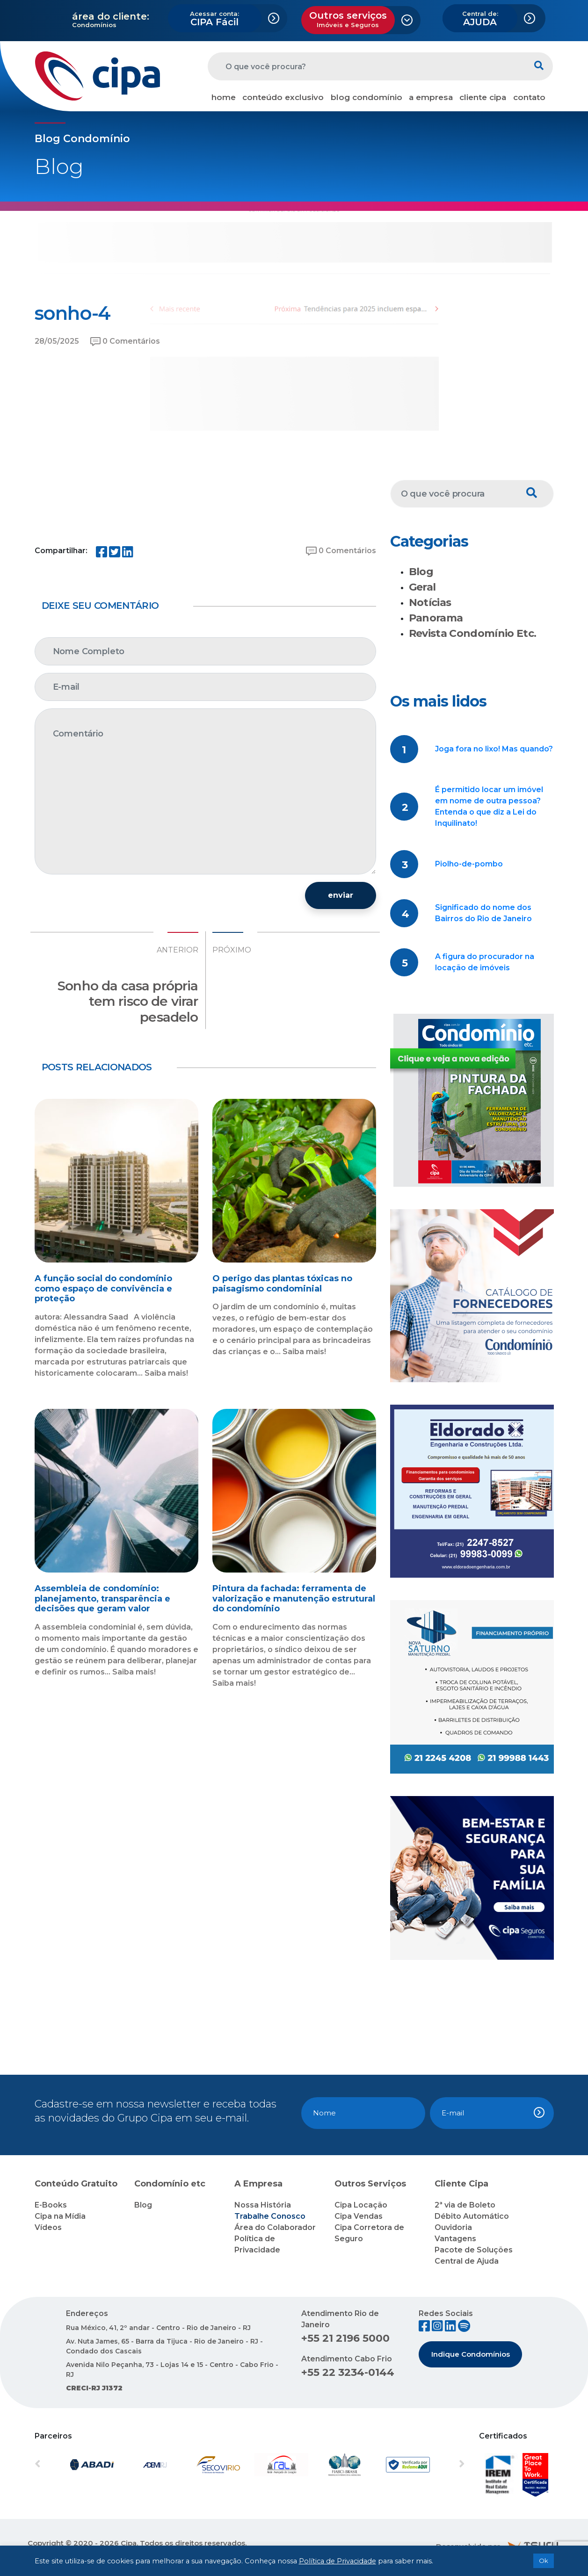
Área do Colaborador (275, 2227)
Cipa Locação (360, 2205)
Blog (421, 571)
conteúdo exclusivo (283, 97)
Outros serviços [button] (348, 19)
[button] (67, 2464)
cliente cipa (482, 97)
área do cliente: (110, 16)
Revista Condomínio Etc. (473, 633)
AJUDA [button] (480, 19)
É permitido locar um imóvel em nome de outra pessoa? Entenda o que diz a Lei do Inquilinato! (489, 806)
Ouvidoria (453, 2227)
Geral (422, 587)
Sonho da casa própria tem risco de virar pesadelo (128, 1001)
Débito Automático (472, 2216)
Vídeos (48, 2227)
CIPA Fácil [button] (214, 19)
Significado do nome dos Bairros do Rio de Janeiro (483, 913)
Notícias (430, 602)
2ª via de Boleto (465, 2205)
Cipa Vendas (358, 2216)
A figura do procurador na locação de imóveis (484, 962)
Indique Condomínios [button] (470, 2354)
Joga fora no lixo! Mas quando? (494, 748)
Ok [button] (543, 2560)
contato (529, 97)
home (223, 97)
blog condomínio (366, 97)
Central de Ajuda (467, 2261)
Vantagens (455, 2238)
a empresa (431, 97)
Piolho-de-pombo (469, 863)
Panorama (436, 618)
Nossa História (262, 2205)
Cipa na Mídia (60, 2216)
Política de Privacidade (337, 2561)
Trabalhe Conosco (269, 2216)
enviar (340, 895)
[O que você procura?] (367, 66)
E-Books (51, 2205)
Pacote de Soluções (474, 2249)
